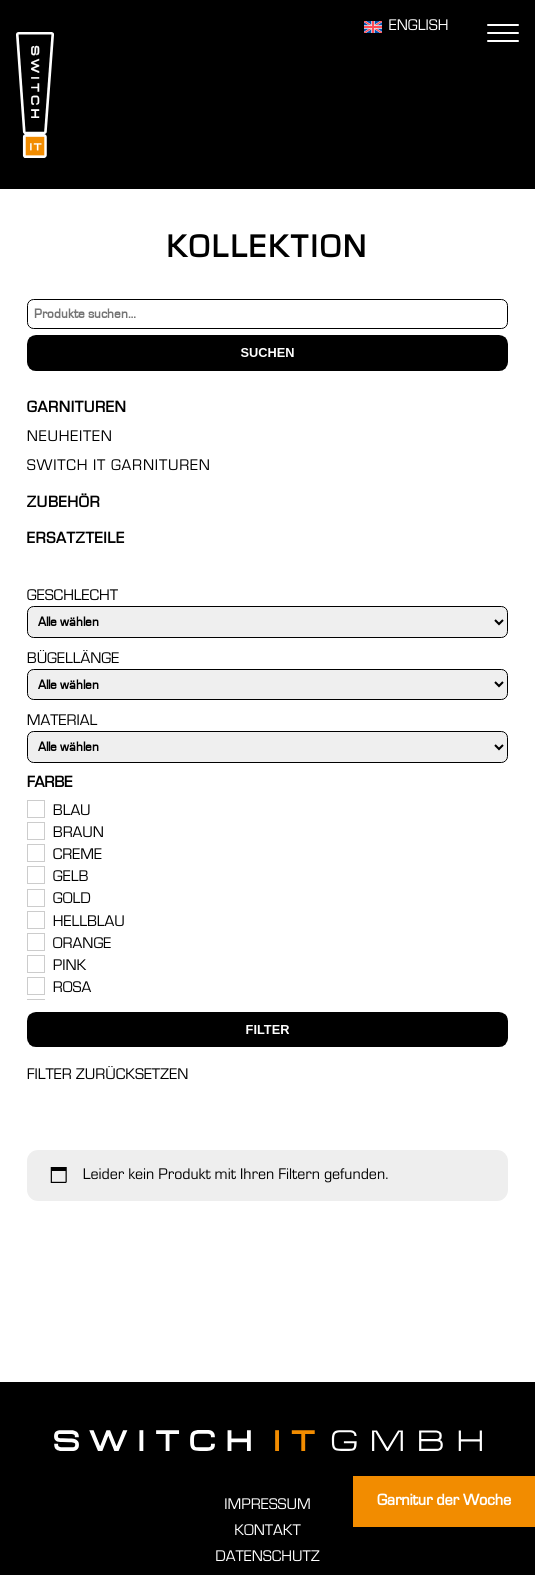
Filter (268, 1029)
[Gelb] (35, 874)
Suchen (267, 352)
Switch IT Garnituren (119, 466)
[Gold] (35, 897)
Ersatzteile (76, 539)
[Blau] (35, 808)
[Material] (268, 746)
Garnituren (77, 408)
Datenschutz (267, 1557)
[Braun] (35, 830)
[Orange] (35, 941)
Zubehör (63, 503)
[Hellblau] (35, 919)
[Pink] (35, 963)
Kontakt (267, 1531)
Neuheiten (70, 437)
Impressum (267, 1505)
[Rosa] (35, 985)
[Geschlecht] (268, 621)
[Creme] (35, 852)
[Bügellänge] (268, 684)
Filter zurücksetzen (108, 1075)
